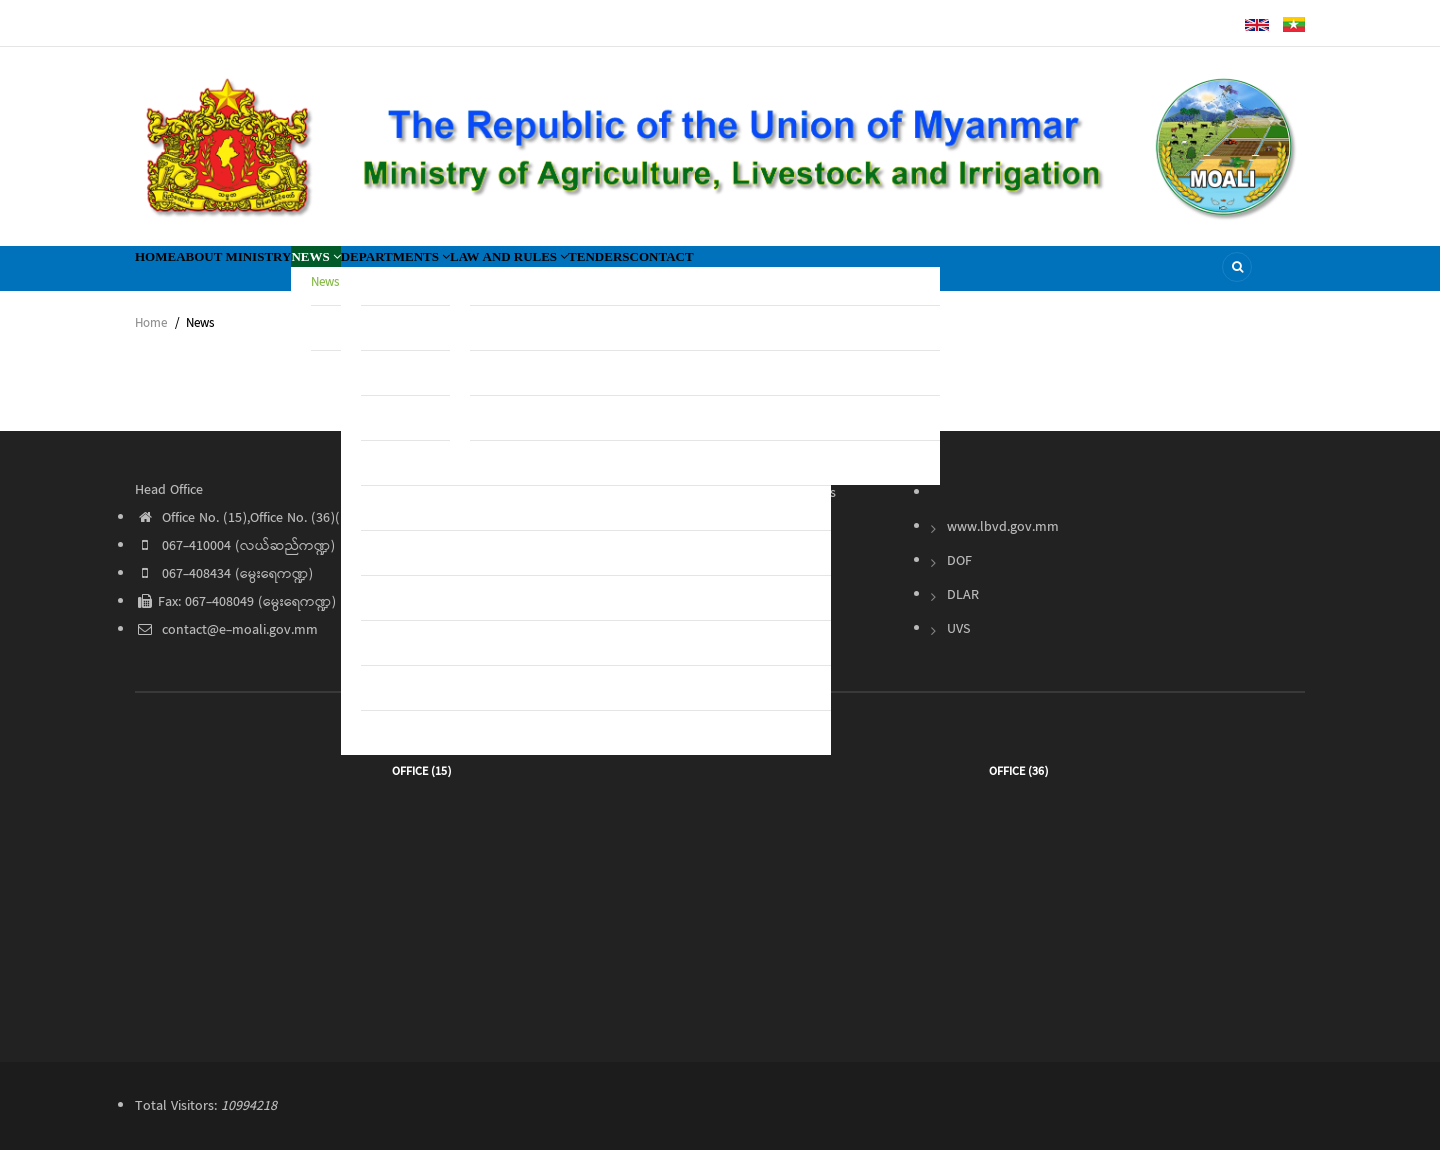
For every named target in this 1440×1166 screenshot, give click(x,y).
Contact (891, 275)
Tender (769, 543)
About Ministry (283, 275)
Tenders (796, 275)
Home (170, 275)
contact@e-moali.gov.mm (226, 646)
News (400, 275)
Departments (514, 275)
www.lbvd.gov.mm (1003, 543)
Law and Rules (670, 275)
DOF (959, 577)
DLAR (963, 611)
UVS (958, 645)
